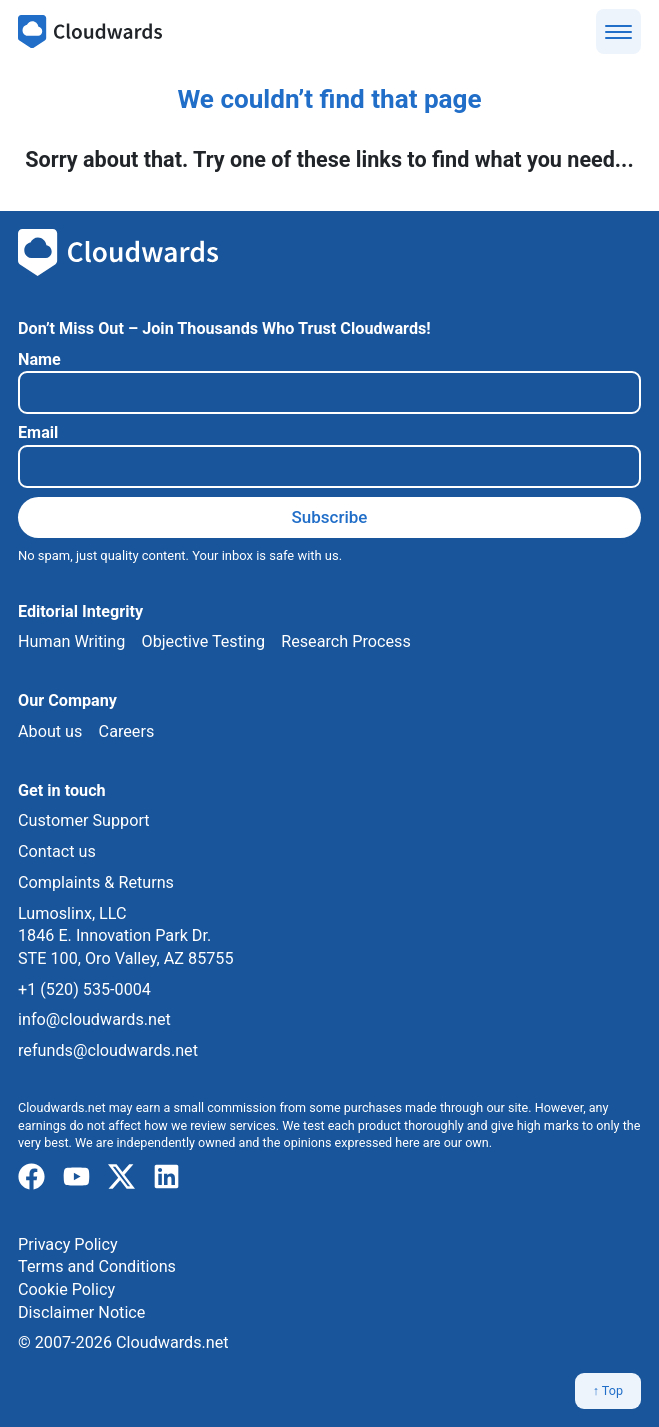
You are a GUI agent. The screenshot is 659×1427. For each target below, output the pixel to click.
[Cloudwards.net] (90, 32)
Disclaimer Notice (81, 1312)
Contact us (57, 851)
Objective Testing (203, 641)
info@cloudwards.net (94, 1019)
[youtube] (76, 1178)
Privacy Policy (68, 1244)
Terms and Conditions (97, 1266)
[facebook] (31, 1178)
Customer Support (84, 820)
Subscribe (330, 517)
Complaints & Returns (96, 882)
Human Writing (71, 641)
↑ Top (608, 1390)
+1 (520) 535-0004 (84, 989)
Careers (127, 731)
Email (38, 432)
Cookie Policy (66, 1289)
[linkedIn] (166, 1178)
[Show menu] (618, 31)
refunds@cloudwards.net (108, 1050)
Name (39, 359)
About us (50, 731)
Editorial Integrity (80, 611)
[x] (121, 1178)
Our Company (67, 700)
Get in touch (62, 790)
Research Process (346, 641)
